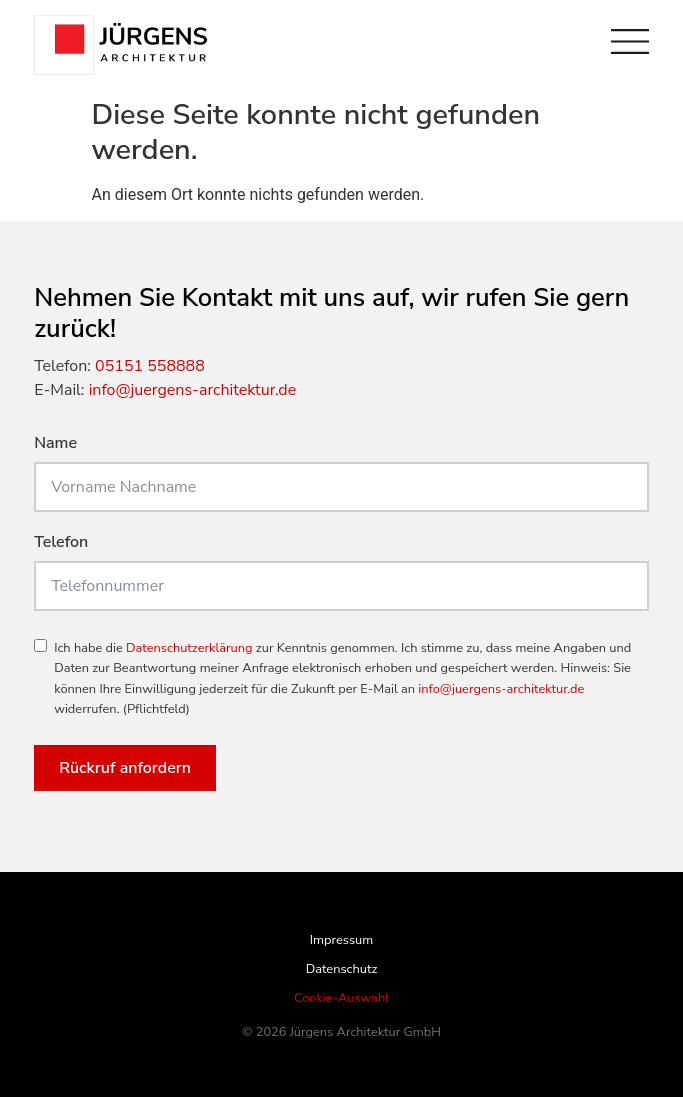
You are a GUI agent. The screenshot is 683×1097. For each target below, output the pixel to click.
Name (55, 444)
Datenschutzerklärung (189, 648)
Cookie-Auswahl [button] (341, 998)
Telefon (61, 543)
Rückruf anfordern (125, 768)
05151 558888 (150, 366)
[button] (36, 1061)
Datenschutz (342, 969)
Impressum (341, 940)
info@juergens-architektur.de (193, 390)
